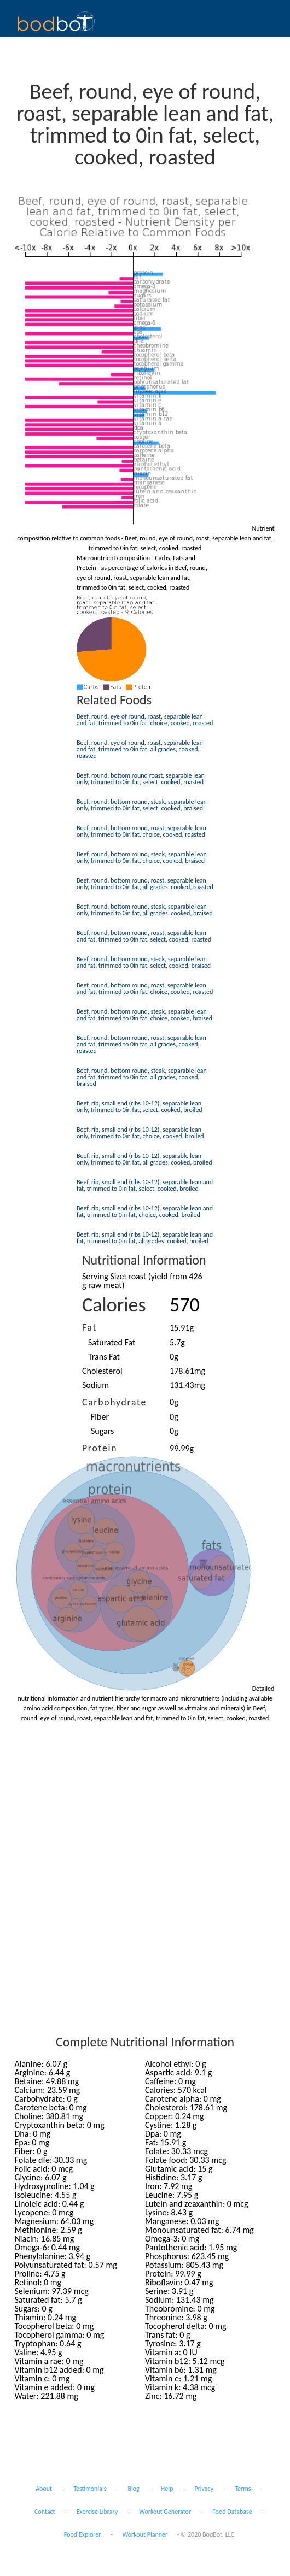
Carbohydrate (114, 1402)
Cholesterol (102, 1371)
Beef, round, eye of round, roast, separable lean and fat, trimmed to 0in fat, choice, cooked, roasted (145, 720)
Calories (114, 1305)
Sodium (95, 1385)
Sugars (102, 1431)
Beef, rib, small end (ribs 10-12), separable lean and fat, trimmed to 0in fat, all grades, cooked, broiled (145, 1238)
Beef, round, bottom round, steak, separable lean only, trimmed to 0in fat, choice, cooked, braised (142, 857)
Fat (89, 1327)
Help (167, 2488)
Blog (133, 2488)
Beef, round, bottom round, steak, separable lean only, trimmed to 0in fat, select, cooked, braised (142, 805)
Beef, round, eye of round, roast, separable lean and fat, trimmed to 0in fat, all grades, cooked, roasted (140, 749)
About (44, 2488)
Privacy (203, 2488)
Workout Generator (165, 2511)
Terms (243, 2488)
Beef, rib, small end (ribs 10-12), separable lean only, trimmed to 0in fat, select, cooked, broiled (139, 1106)
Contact (44, 2511)
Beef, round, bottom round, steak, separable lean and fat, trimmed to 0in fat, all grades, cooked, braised (142, 1077)
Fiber (100, 1416)
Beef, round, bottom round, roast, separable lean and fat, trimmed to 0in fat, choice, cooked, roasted (145, 988)
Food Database (232, 2511)
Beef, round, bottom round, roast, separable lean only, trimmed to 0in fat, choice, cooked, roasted (141, 831)
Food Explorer (82, 2534)
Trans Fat (104, 1356)
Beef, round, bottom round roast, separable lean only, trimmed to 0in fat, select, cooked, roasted (141, 779)
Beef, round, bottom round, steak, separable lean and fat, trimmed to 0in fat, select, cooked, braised (144, 962)
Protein (99, 1448)
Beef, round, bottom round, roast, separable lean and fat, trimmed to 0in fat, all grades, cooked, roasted (141, 1044)
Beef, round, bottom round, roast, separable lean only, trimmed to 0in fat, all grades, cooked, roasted (145, 884)
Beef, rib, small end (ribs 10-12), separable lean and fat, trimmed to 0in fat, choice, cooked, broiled (145, 1211)
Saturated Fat (111, 1342)
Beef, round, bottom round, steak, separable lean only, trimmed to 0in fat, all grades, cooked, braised (145, 910)
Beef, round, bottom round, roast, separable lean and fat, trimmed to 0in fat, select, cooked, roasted (144, 936)
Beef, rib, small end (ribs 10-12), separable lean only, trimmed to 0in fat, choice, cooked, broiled (140, 1133)
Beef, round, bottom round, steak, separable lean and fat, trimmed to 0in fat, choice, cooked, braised (144, 1015)
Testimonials (89, 2488)
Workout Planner (145, 2534)
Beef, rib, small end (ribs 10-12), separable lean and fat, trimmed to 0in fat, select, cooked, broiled (145, 1185)
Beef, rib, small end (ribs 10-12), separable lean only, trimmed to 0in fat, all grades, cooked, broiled (144, 1159)
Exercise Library (97, 2511)
